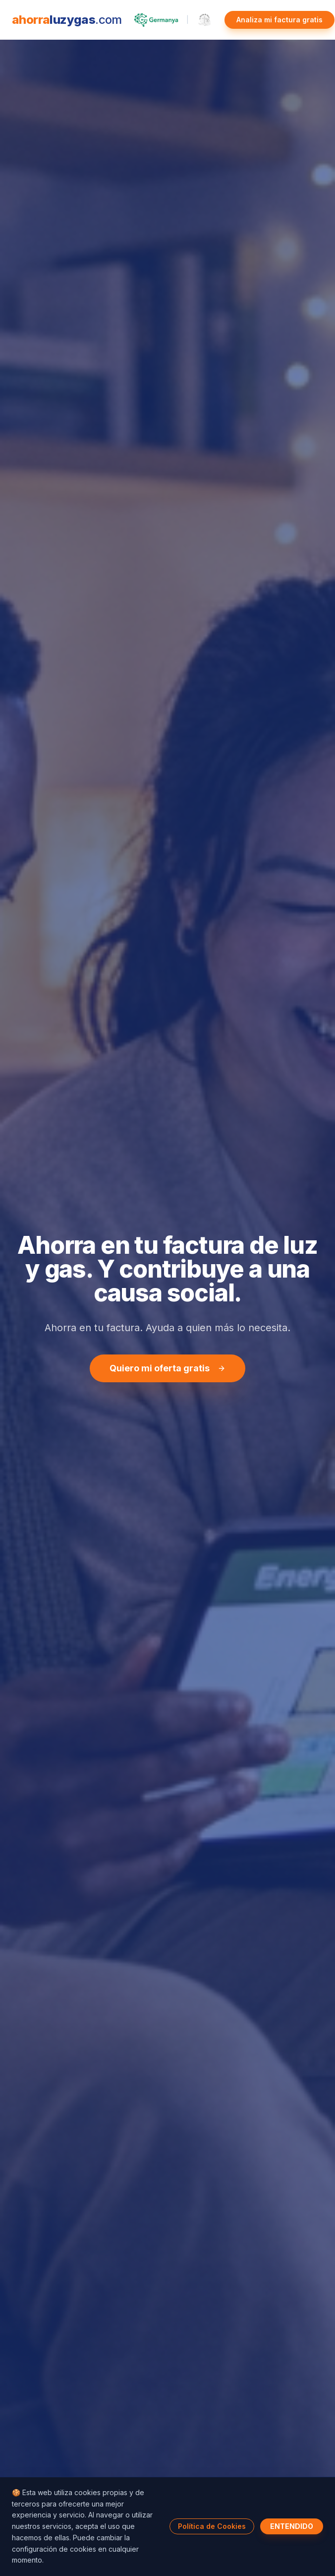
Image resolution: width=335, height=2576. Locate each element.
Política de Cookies (212, 2526)
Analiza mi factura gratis (279, 19)
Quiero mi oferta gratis (167, 1368)
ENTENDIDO (291, 2526)
